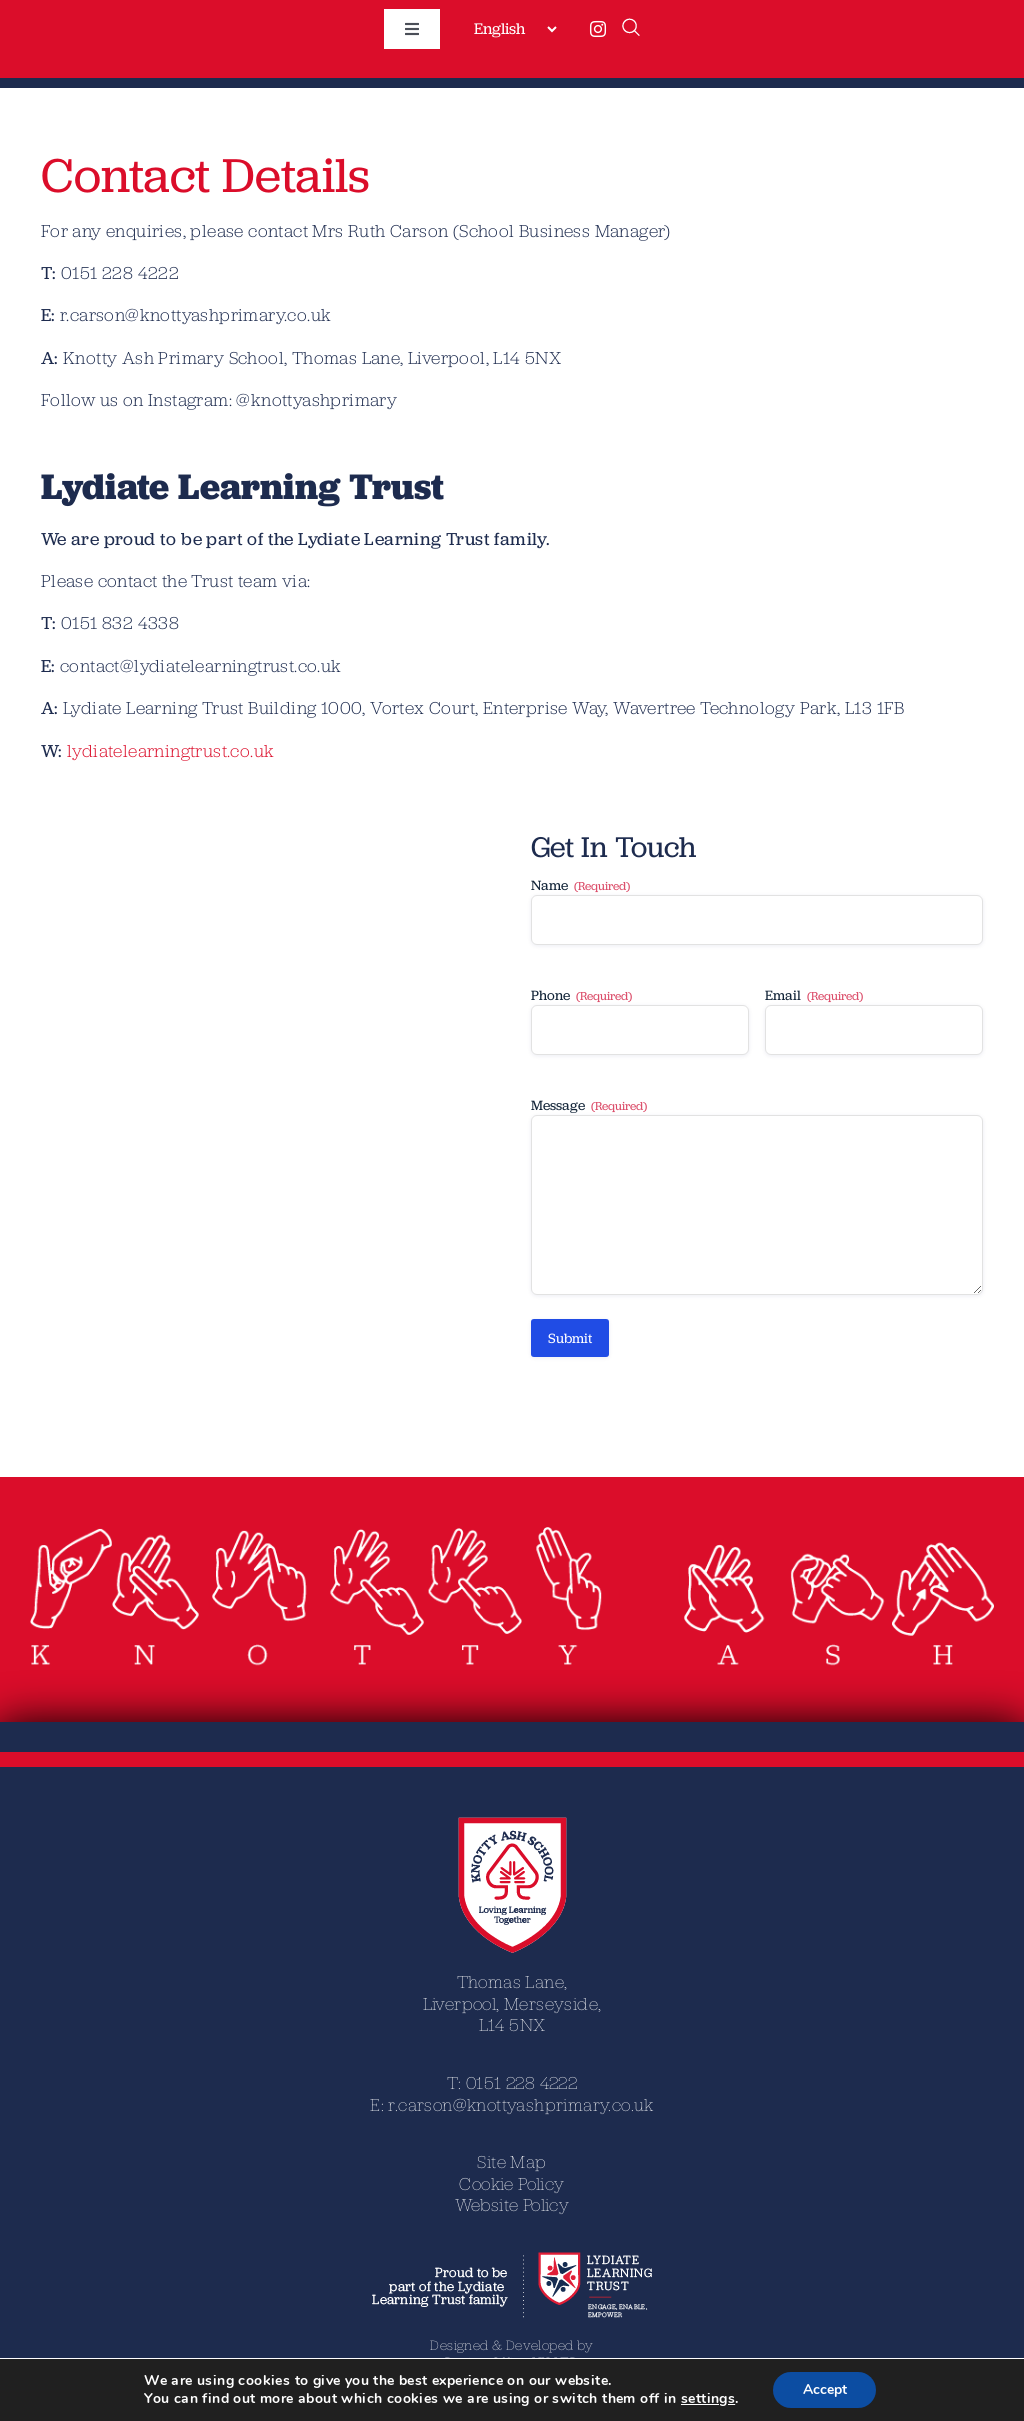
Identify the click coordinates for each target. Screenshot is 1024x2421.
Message (589, 1105)
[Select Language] (515, 29)
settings (707, 2399)
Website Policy (512, 2204)
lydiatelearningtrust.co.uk (170, 750)
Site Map (511, 2161)
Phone (581, 995)
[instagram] (598, 29)
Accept (825, 2389)
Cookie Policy (511, 2183)
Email (814, 995)
